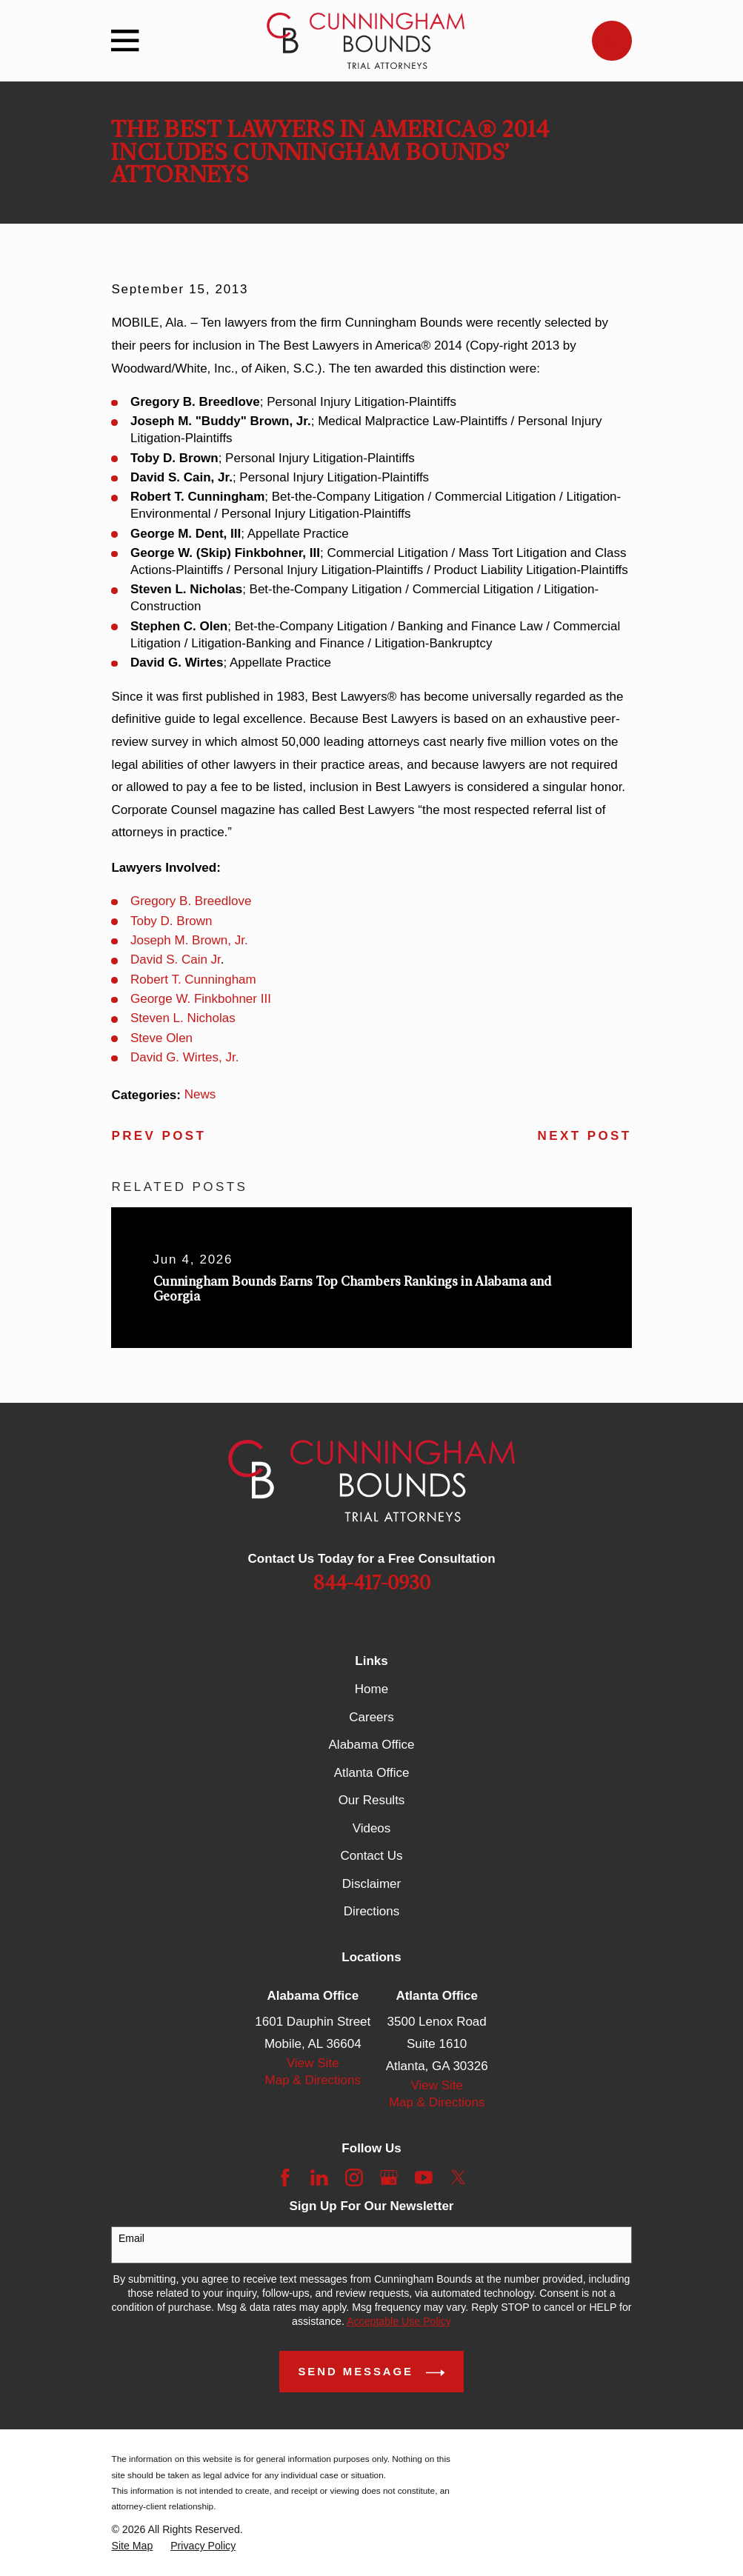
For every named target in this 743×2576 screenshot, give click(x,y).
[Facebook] (285, 2177)
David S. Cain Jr (175, 959)
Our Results (372, 1800)
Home (371, 1689)
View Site (313, 2063)
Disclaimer (371, 1884)
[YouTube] (424, 2177)
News (200, 1094)
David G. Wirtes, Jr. (184, 1057)
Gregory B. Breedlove (190, 901)
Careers (371, 1717)
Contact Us (371, 1856)
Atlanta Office (372, 1773)
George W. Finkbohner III (200, 999)
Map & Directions (313, 2080)
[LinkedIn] (319, 2177)
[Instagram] (354, 2177)
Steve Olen (161, 1038)
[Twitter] (458, 2177)
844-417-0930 (371, 1583)
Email (131, 2238)
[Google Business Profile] (389, 2177)
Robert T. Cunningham (193, 979)
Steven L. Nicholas (183, 1018)
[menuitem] (132, 2546)
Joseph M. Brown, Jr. (189, 940)
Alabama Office (372, 1745)
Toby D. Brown (171, 921)
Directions (372, 1911)
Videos (372, 1828)
